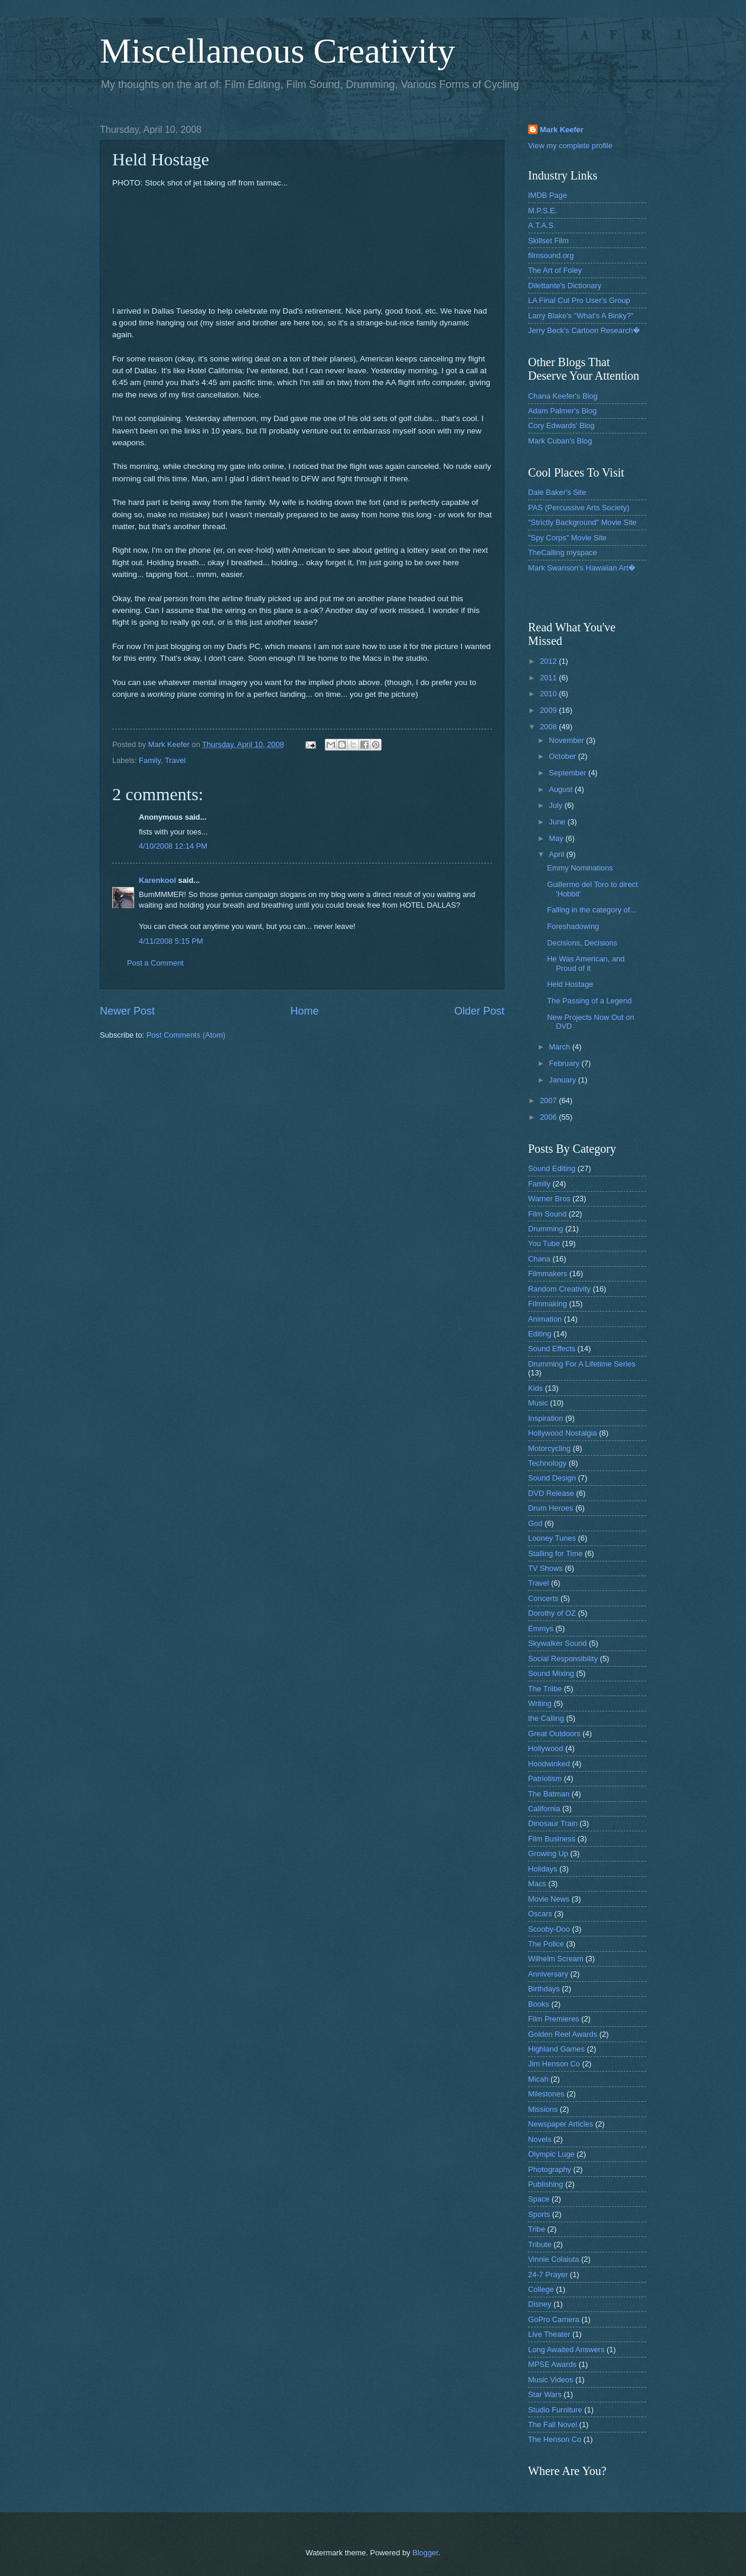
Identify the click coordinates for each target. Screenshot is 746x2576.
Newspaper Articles (560, 2124)
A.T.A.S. (542, 225)
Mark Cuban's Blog (560, 440)
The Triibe (545, 1688)
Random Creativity (559, 1288)
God (535, 1523)
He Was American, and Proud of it (585, 963)
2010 (549, 693)
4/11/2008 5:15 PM (171, 941)
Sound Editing (551, 1168)
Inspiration (545, 1418)
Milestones (546, 2093)
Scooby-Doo (549, 1929)
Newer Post (127, 1011)
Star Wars (545, 2394)
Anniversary (548, 1974)
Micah (538, 2079)
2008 (549, 726)
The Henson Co (554, 2439)
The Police (546, 1943)
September (568, 772)
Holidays (542, 1868)
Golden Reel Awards (562, 2034)
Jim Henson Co (554, 2063)
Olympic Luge (551, 2154)
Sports (539, 2214)
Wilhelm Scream (556, 1958)
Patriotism (545, 1778)
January (563, 1079)
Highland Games (556, 2049)
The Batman (548, 1793)
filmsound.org (551, 255)
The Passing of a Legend (589, 1000)
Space (539, 2199)
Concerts (543, 1598)
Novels (539, 2139)
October (563, 756)
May (557, 838)
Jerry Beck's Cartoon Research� (584, 330)
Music (538, 1402)
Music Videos (550, 2379)
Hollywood (545, 1748)
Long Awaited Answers (566, 2349)
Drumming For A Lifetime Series (582, 1363)
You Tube (544, 1243)
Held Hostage (570, 984)
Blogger (425, 2552)
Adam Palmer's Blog (562, 410)
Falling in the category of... (591, 909)
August (562, 789)
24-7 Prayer (548, 2274)
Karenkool (157, 880)
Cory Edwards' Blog (561, 425)
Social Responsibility (563, 1658)
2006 (549, 1117)
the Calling (546, 1718)
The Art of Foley (555, 270)
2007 (549, 1100)
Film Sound (547, 1213)
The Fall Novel (552, 2424)
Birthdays (544, 1988)
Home (304, 1011)
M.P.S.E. (542, 210)
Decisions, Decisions (582, 942)
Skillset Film (548, 240)
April (557, 854)
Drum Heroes (551, 1508)
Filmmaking (547, 1303)
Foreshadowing (573, 926)
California (544, 1808)
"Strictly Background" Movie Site (582, 522)
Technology (547, 1463)
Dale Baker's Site (557, 492)
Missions (543, 2109)
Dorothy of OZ (552, 1613)
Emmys (540, 1628)
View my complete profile (570, 145)
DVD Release (551, 1493)
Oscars (540, 1913)
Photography (549, 2169)
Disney (539, 2304)
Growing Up (548, 1853)
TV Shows (545, 1568)
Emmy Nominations (580, 867)
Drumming (545, 1228)
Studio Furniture (555, 2409)
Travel (175, 760)
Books (538, 2004)
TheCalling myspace (562, 552)
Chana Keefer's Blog (563, 396)
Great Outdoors (554, 1733)
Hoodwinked (549, 1763)
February (565, 1063)
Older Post (479, 1011)
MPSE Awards (552, 2364)
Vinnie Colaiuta (553, 2259)
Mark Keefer (562, 129)
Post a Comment (155, 962)
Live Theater (549, 2334)
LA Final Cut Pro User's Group (579, 300)
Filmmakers (548, 1273)
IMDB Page (547, 195)
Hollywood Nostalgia (562, 1433)
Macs (537, 1883)
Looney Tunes (552, 1538)
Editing (539, 1333)
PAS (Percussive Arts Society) (578, 507)
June (558, 821)
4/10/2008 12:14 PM (173, 846)
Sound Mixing (551, 1673)
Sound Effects (551, 1348)
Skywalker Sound (557, 1643)
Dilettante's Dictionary (564, 285)
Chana (539, 1258)
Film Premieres (553, 2018)
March (560, 1046)
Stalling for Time (555, 1553)
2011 (549, 677)
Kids (535, 1388)
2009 (549, 710)
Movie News (548, 1898)
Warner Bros (549, 1198)
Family (150, 760)
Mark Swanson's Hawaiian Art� (582, 567)
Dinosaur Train (553, 1823)
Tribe (536, 2229)
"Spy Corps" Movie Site (567, 537)
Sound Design (552, 1477)
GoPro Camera (553, 2319)
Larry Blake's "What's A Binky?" (581, 315)
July (556, 805)
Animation (545, 1319)
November (567, 740)
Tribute (540, 2244)
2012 (549, 661)
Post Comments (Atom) (186, 1035)
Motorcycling (549, 1448)
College (541, 2289)
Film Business (551, 1838)
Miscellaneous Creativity (277, 50)
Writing (540, 1703)
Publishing (545, 2184)
